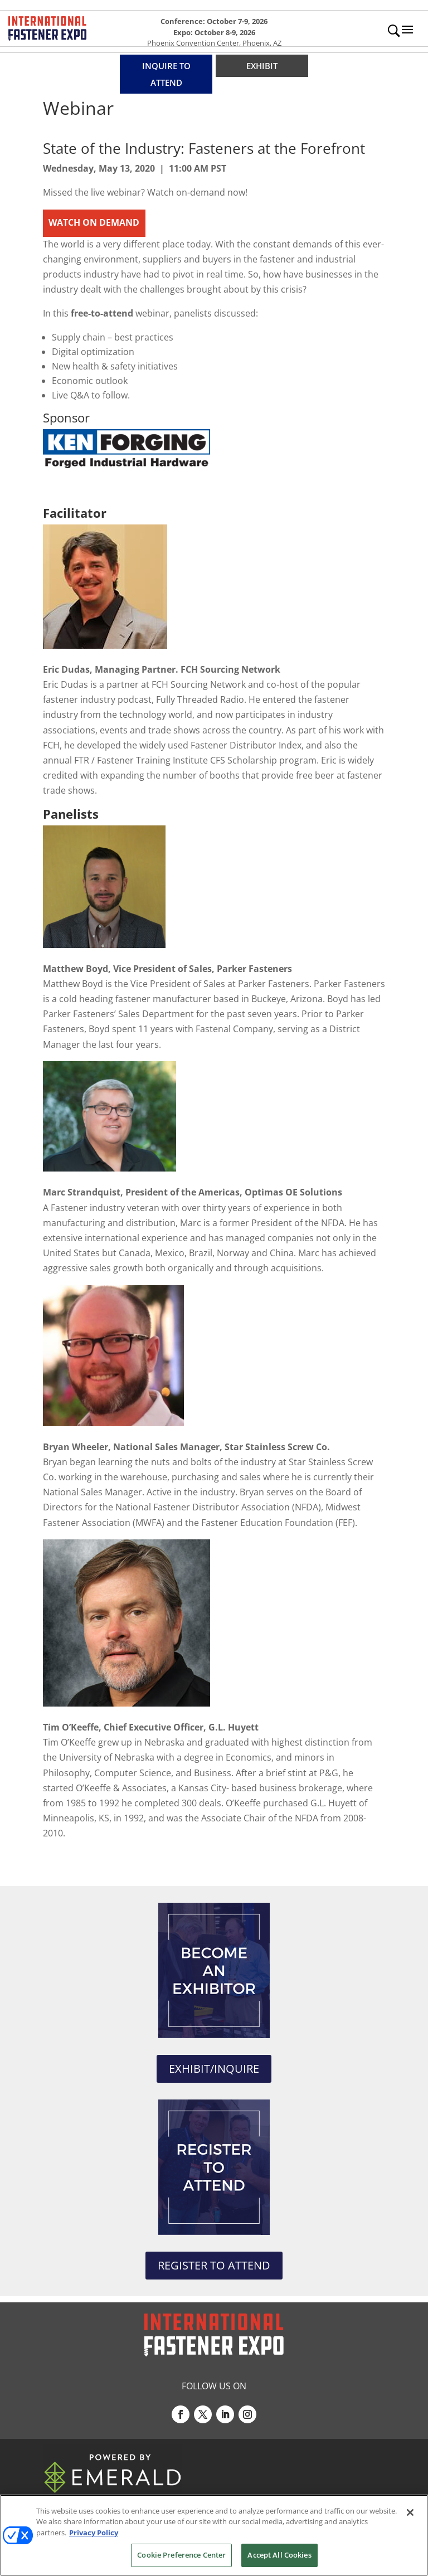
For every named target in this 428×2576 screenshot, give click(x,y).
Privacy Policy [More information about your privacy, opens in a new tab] (93, 2533)
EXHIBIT (262, 65)
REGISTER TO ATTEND (214, 2265)
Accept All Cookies (279, 2555)
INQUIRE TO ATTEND (166, 74)
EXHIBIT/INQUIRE (214, 2068)
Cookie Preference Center (181, 2555)
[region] (214, 2535)
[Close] (410, 2512)
